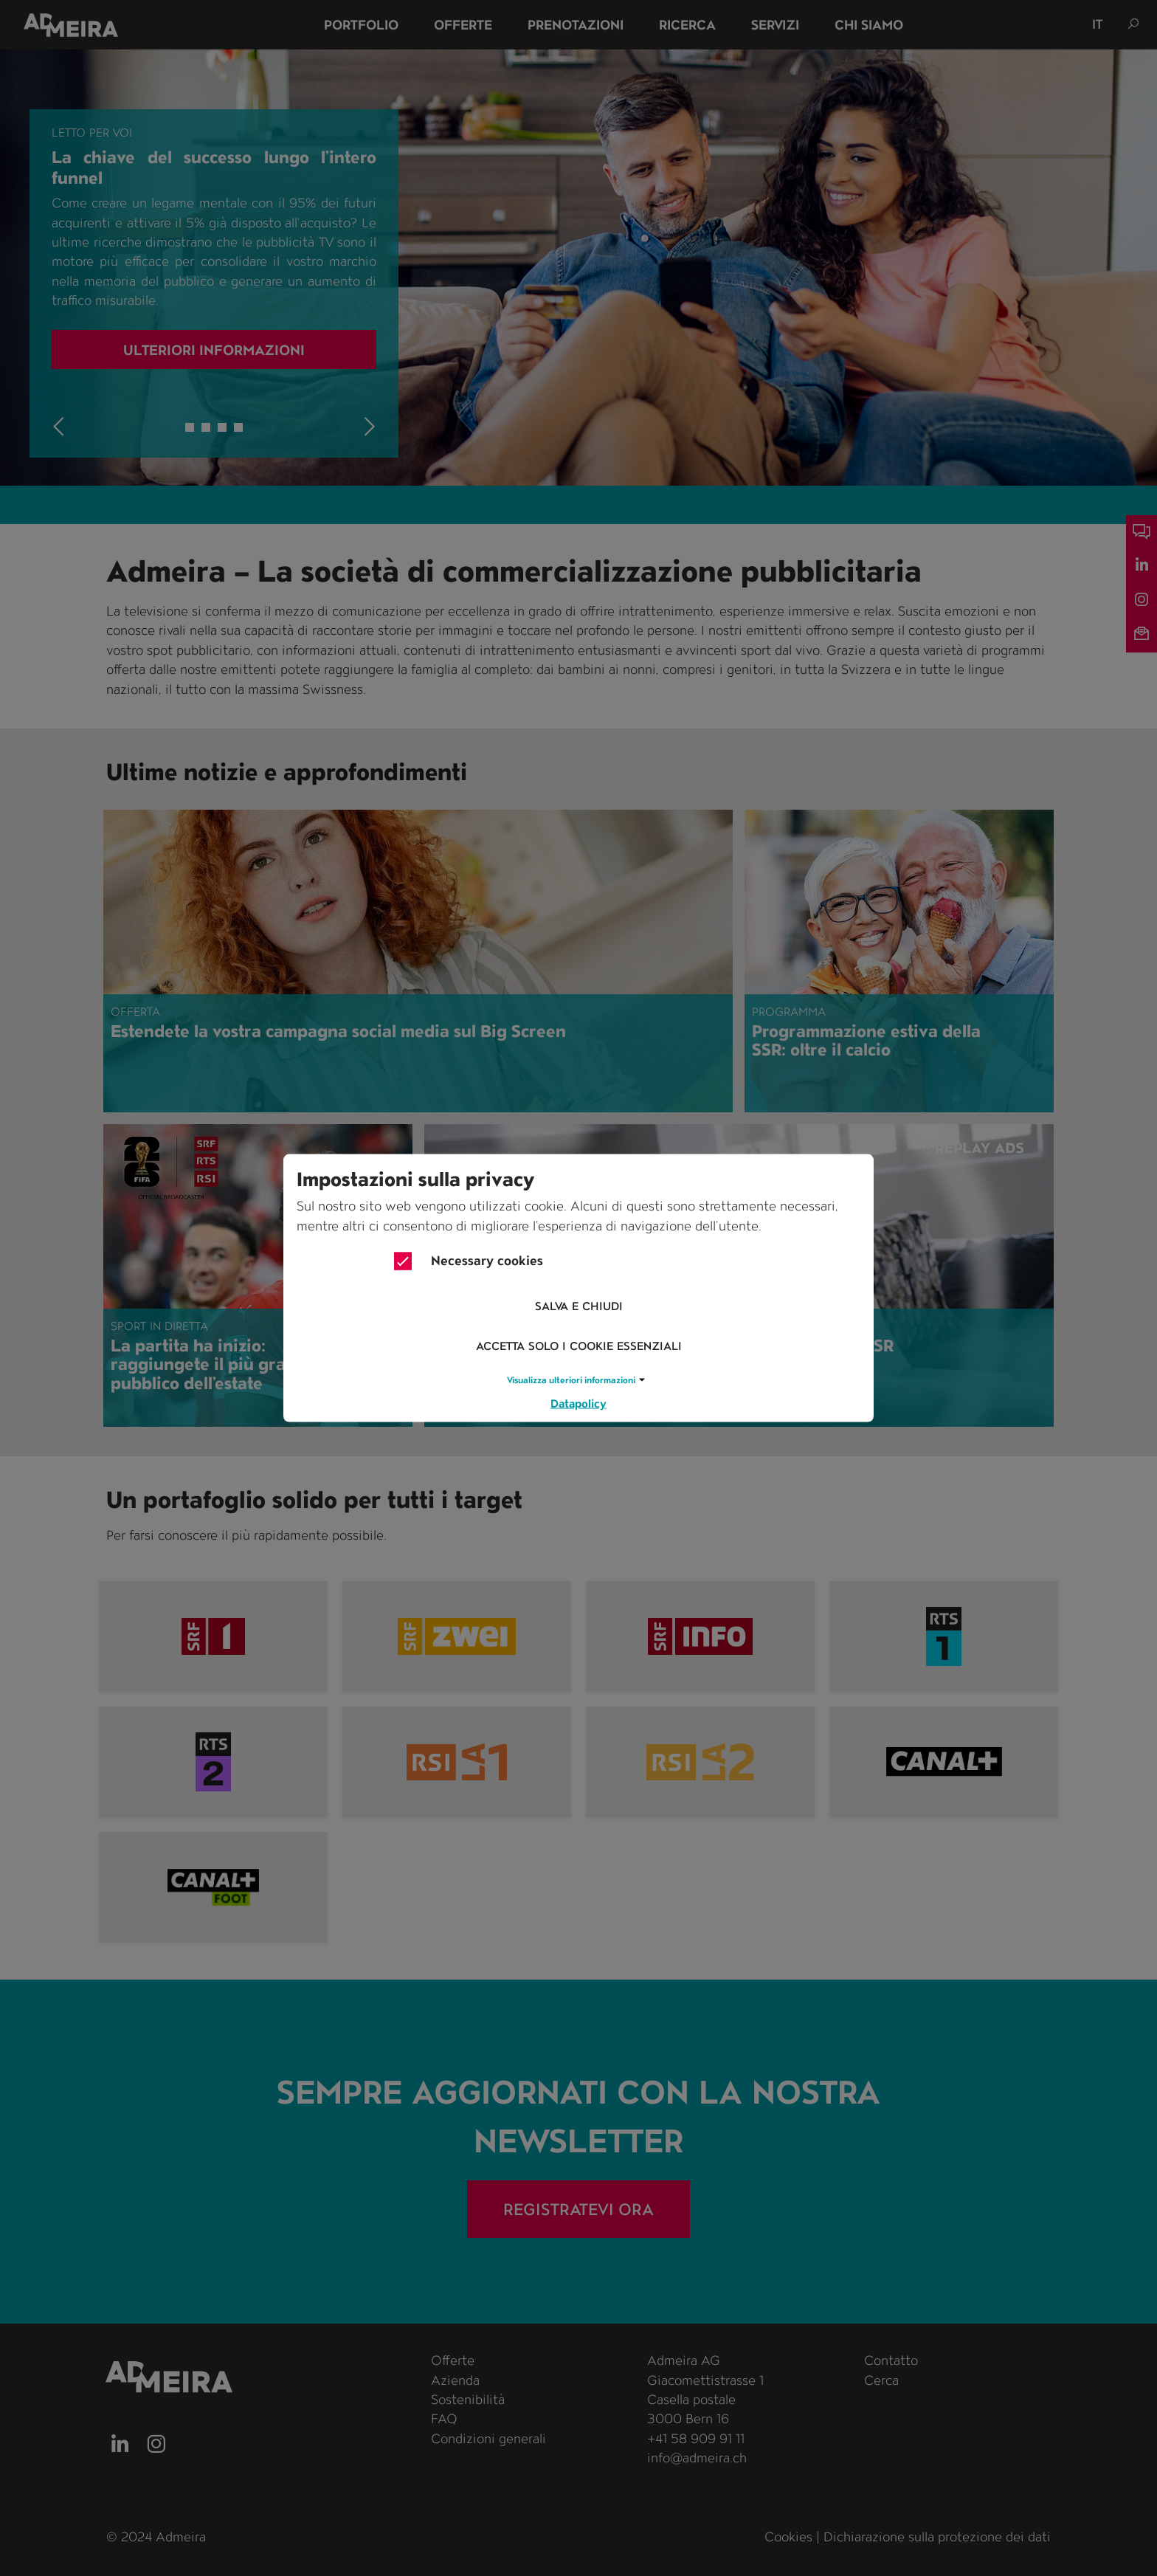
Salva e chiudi (579, 1307)
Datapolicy (578, 1403)
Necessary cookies (468, 1261)
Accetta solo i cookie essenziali (579, 1347)
